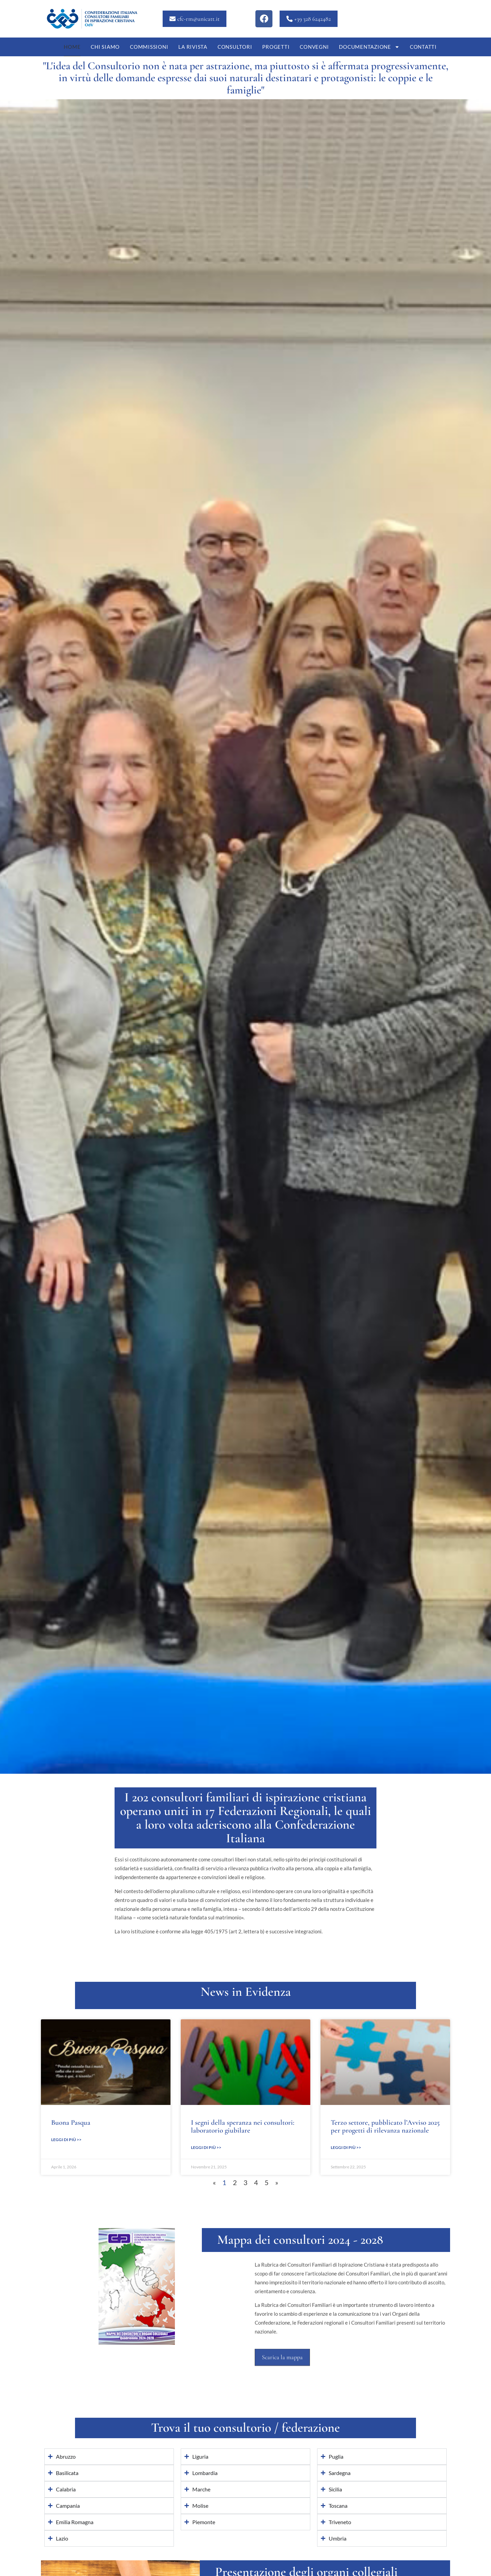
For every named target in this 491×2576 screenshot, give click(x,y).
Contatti (423, 47)
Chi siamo (105, 47)
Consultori (235, 47)
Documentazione (369, 47)
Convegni (314, 47)
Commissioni (149, 47)
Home (72, 47)
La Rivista (192, 47)
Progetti (275, 47)
